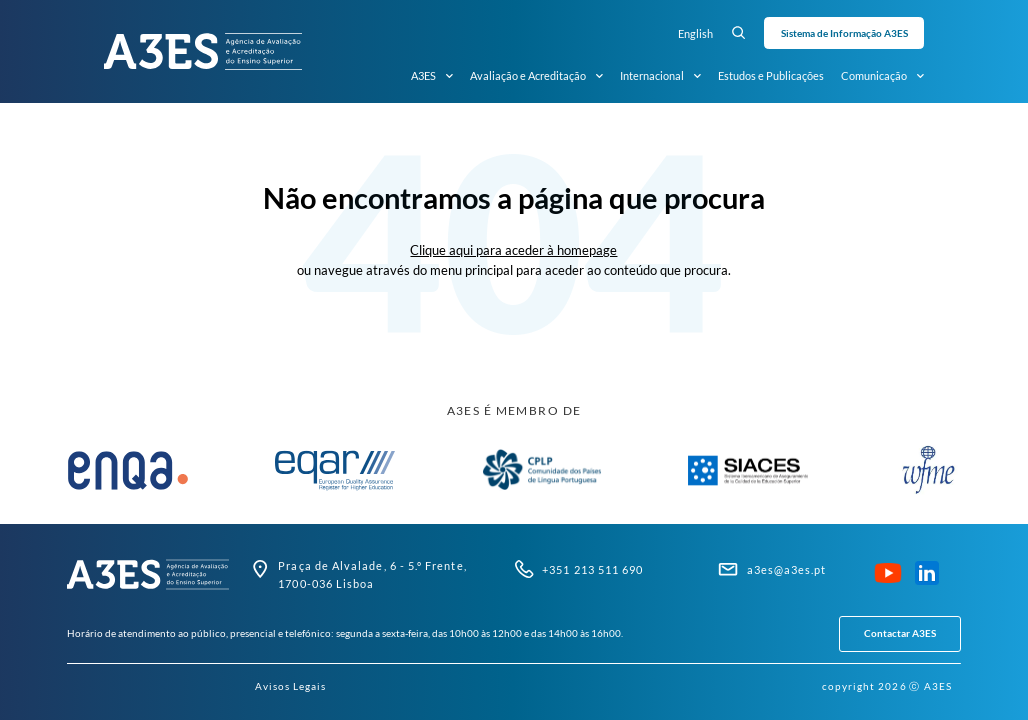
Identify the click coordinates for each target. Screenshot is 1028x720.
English (695, 33)
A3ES (432, 76)
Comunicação (882, 76)
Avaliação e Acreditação (536, 76)
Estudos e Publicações (771, 75)
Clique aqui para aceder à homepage (513, 250)
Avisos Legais (291, 686)
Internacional (660, 76)
